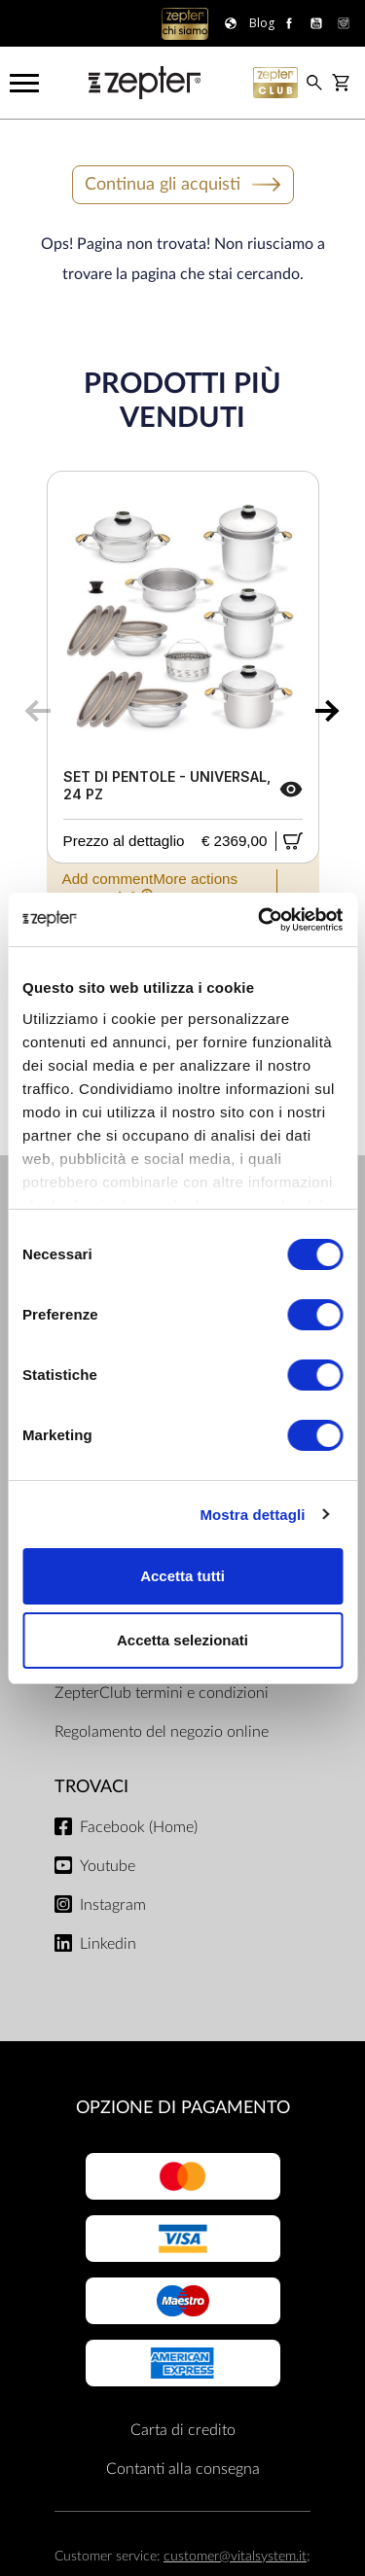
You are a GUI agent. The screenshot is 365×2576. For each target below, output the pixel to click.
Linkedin (108, 1944)
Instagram (113, 1905)
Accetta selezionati (182, 1640)
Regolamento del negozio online (162, 1732)
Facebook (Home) (139, 1827)
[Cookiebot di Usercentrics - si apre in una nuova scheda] (260, 920)
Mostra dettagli (252, 1514)
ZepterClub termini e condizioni (162, 1693)
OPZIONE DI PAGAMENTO (183, 2108)
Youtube (107, 1866)
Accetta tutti (182, 1576)
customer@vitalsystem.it (235, 2556)
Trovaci (91, 1787)
